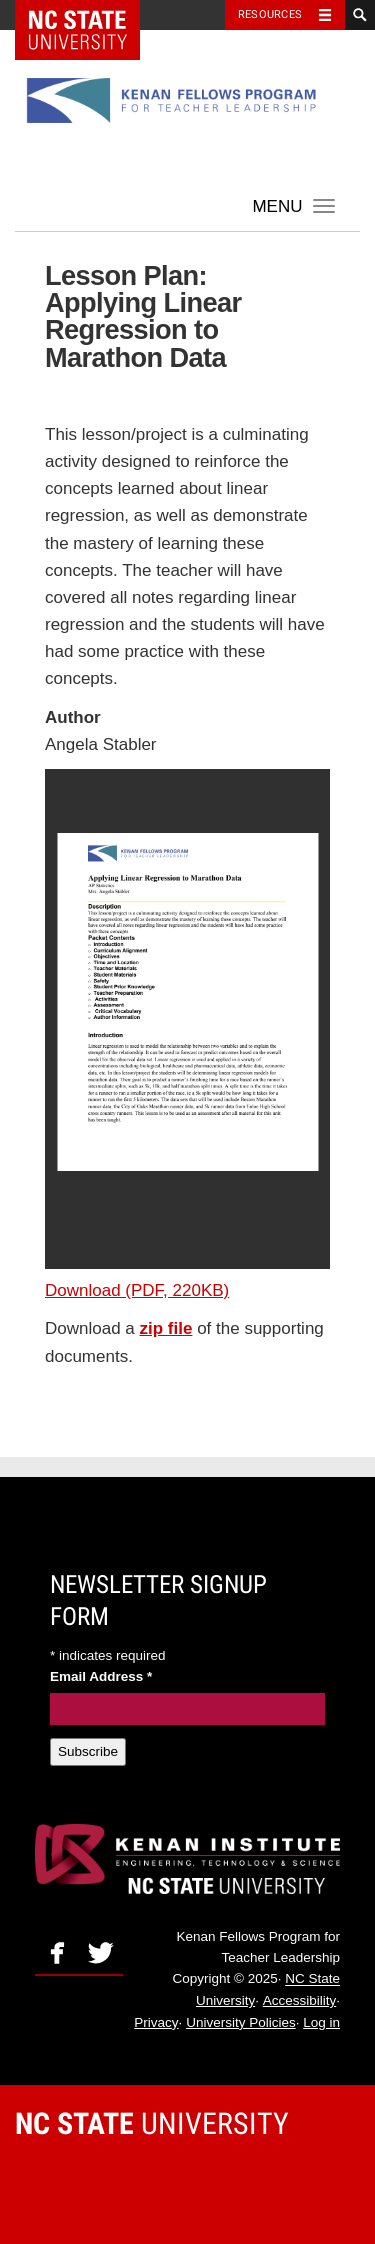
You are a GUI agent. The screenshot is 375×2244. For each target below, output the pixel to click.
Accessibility (300, 2000)
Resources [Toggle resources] (270, 14)
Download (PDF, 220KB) (137, 1290)
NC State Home (90, 15)
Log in (321, 2022)
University (152, 2123)
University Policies (241, 2022)
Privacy (156, 2022)
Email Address (101, 1676)
